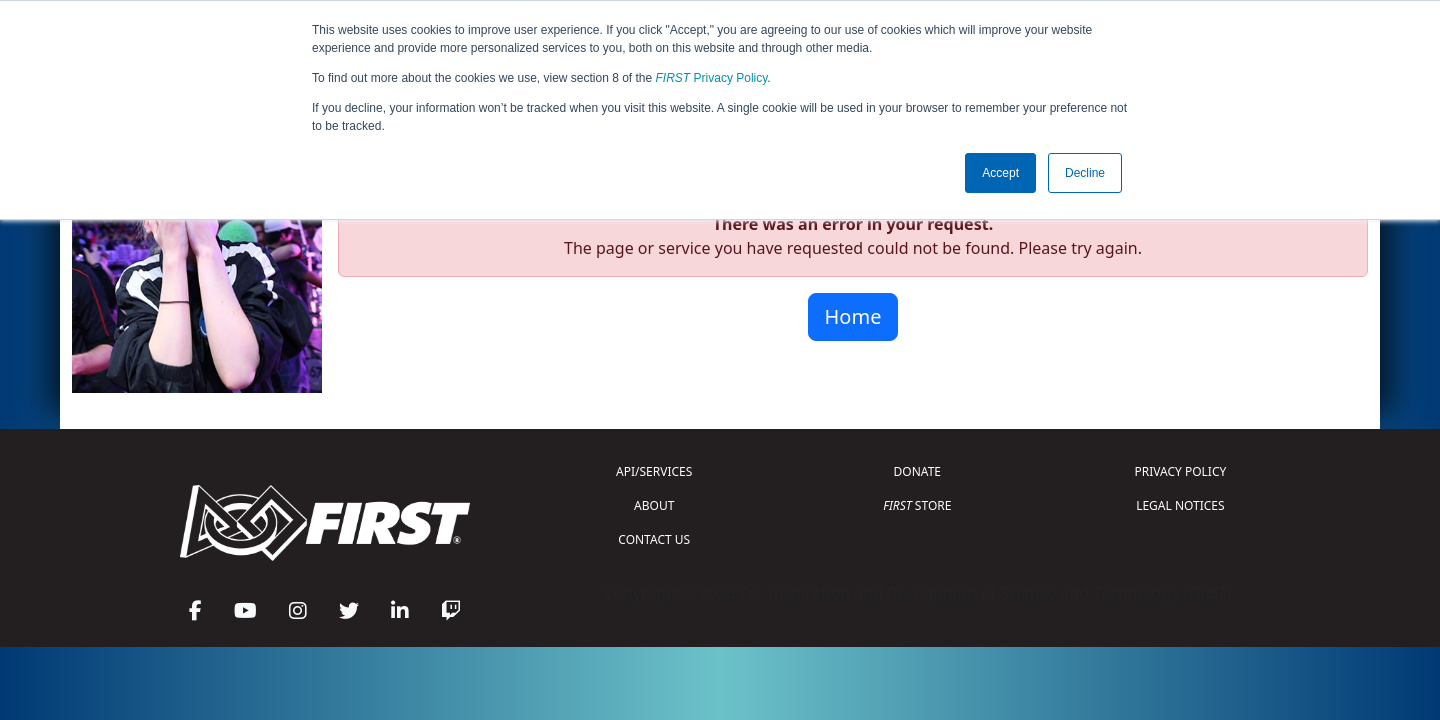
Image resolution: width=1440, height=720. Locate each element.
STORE (917, 505)
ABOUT (654, 505)
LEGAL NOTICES (1180, 505)
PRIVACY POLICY (1180, 471)
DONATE (917, 471)
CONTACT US (654, 539)
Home (853, 316)
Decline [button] (1085, 173)
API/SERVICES (654, 471)
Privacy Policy (712, 78)
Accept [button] (1000, 173)
